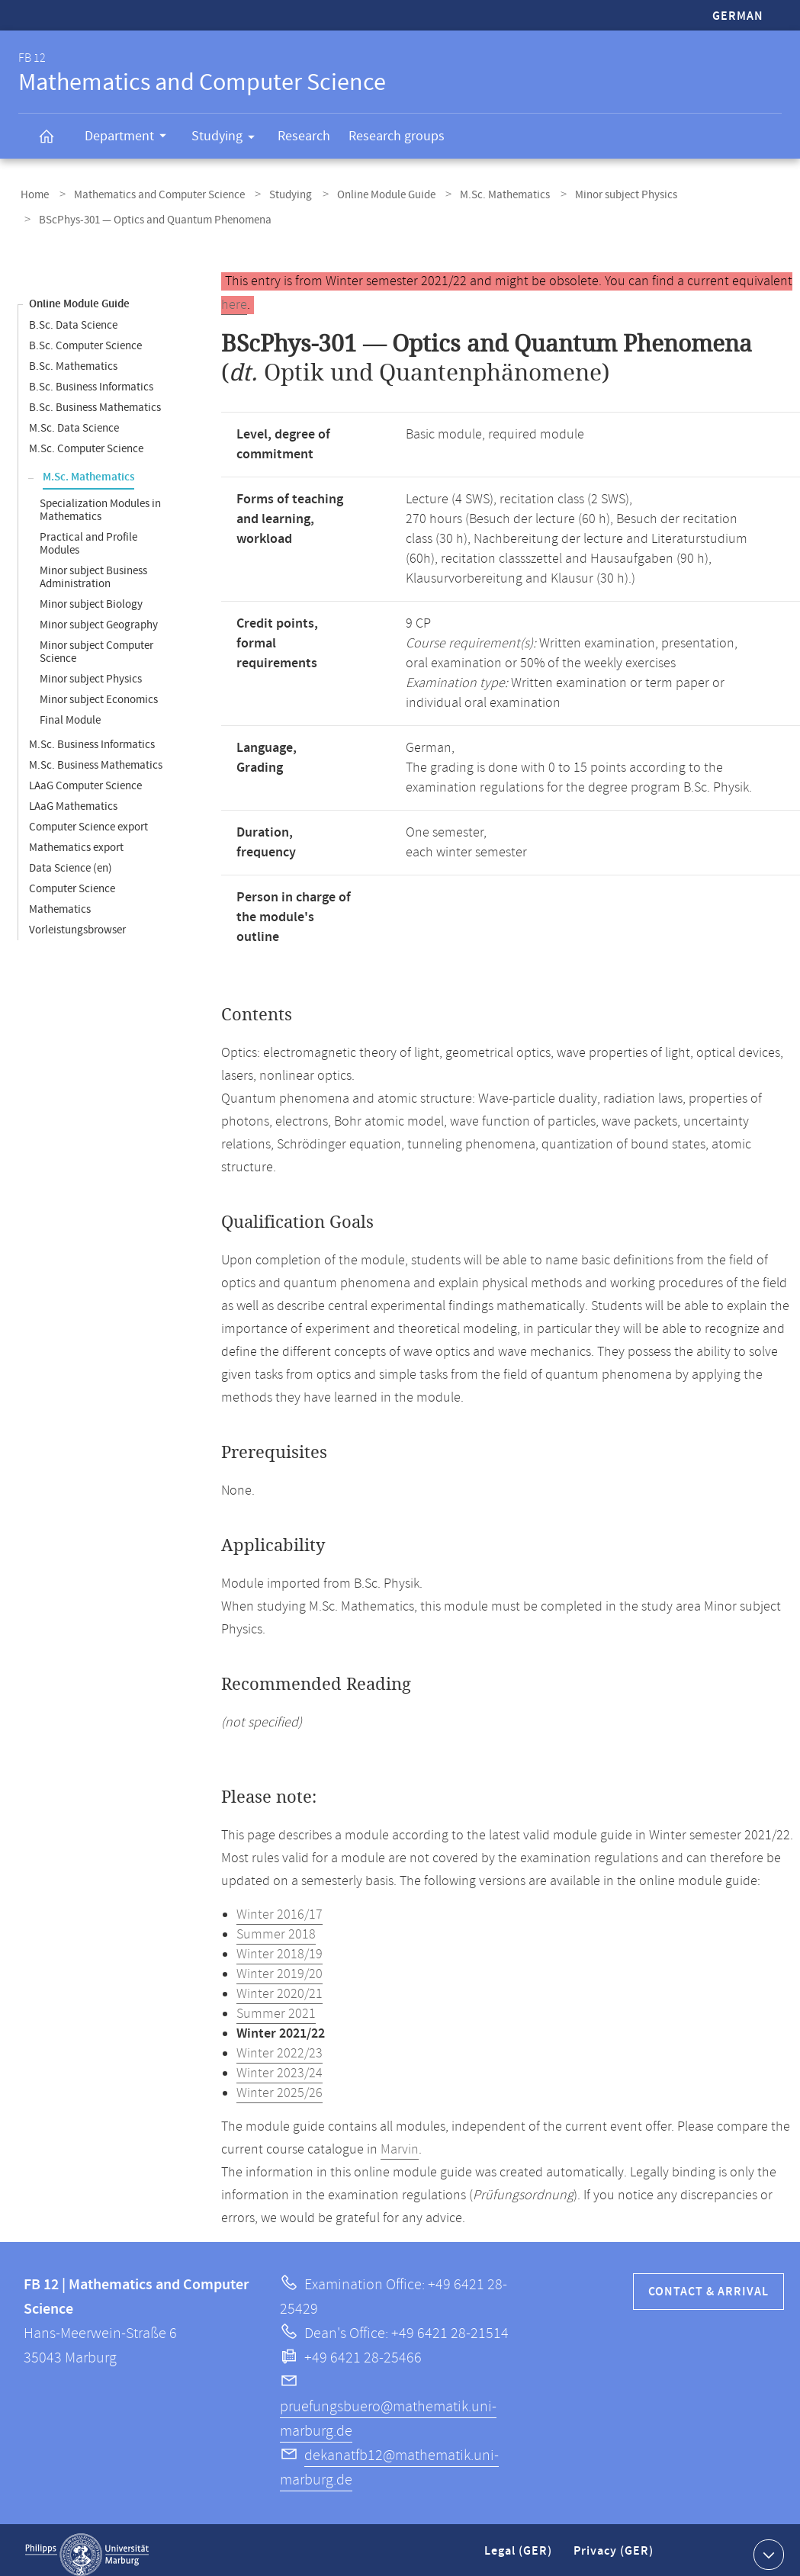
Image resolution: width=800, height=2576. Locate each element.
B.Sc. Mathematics (73, 357)
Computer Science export (88, 818)
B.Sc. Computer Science (85, 336)
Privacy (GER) (614, 2548)
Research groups (397, 136)
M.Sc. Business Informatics (92, 735)
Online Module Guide (364, 193)
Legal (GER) (519, 2548)
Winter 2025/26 (279, 2084)
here (234, 296)
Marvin (400, 2140)
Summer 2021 (276, 2005)
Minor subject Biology (91, 595)
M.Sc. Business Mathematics (95, 756)
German (737, 16)
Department (130, 138)
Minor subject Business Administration (93, 568)
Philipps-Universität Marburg (87, 2545)
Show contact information (766, 2545)
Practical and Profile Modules (88, 534)
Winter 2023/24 (279, 2064)
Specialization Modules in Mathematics (100, 501)
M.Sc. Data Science (74, 419)
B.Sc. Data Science (73, 316)
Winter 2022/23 (279, 2044)
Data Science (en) (70, 859)
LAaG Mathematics (73, 797)
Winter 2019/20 (279, 1965)
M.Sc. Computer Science (86, 439)
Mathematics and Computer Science (150, 193)
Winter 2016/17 (279, 1906)
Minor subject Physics (591, 193)
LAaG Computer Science (85, 776)
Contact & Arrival (708, 2283)
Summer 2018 (276, 1925)
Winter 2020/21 (279, 1985)
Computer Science (72, 879)
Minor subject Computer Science (96, 643)
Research (304, 136)
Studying (228, 138)
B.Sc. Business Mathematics (95, 398)
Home (32, 193)
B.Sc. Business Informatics (91, 378)
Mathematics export (76, 838)
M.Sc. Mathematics (477, 193)
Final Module (70, 711)
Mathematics (60, 900)
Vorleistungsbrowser (77, 921)
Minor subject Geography (99, 616)
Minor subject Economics (99, 690)
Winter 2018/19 (279, 1945)
